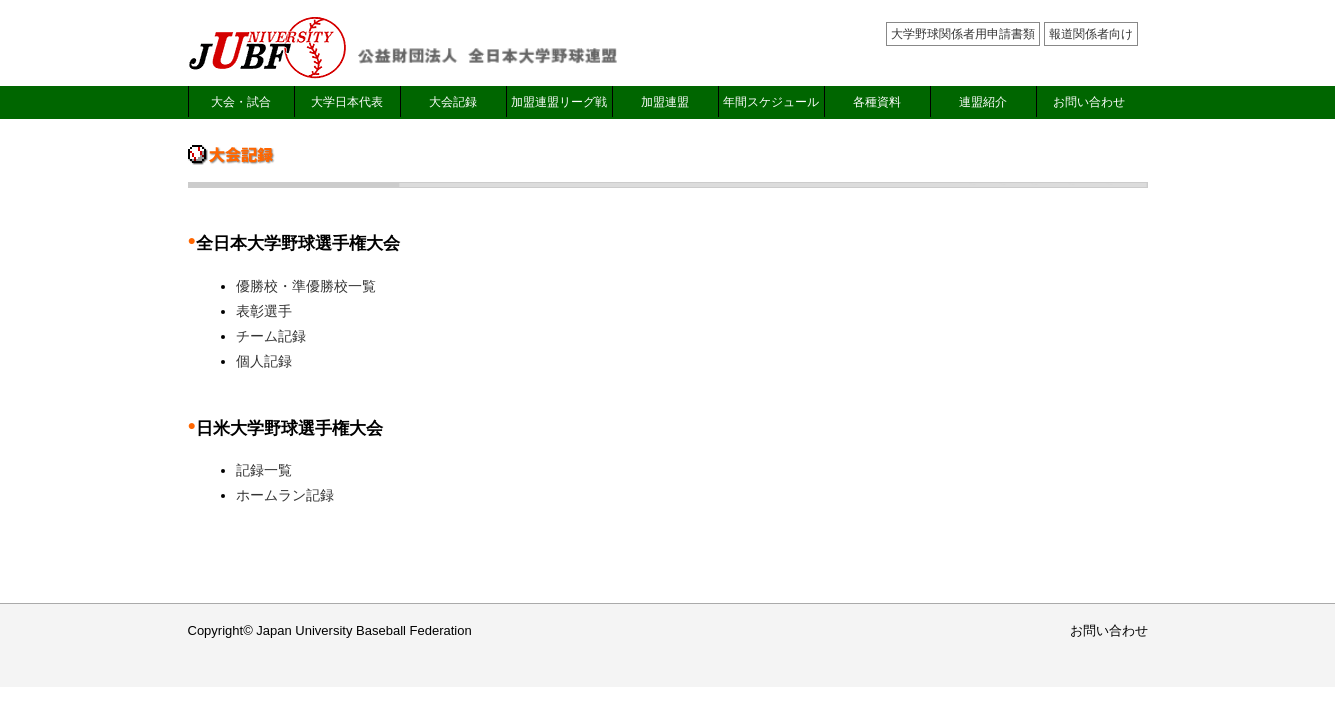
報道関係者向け (1091, 34)
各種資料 (877, 102)
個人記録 (264, 361)
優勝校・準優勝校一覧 (306, 286)
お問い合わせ (1089, 102)
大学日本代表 (347, 102)
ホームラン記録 (285, 495)
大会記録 (453, 102)
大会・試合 (241, 102)
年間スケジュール (771, 102)
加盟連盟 (665, 102)
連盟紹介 (983, 102)
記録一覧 (264, 470)
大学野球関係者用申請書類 (963, 34)
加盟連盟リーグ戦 (559, 102)
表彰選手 (264, 311)
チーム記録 (271, 336)
